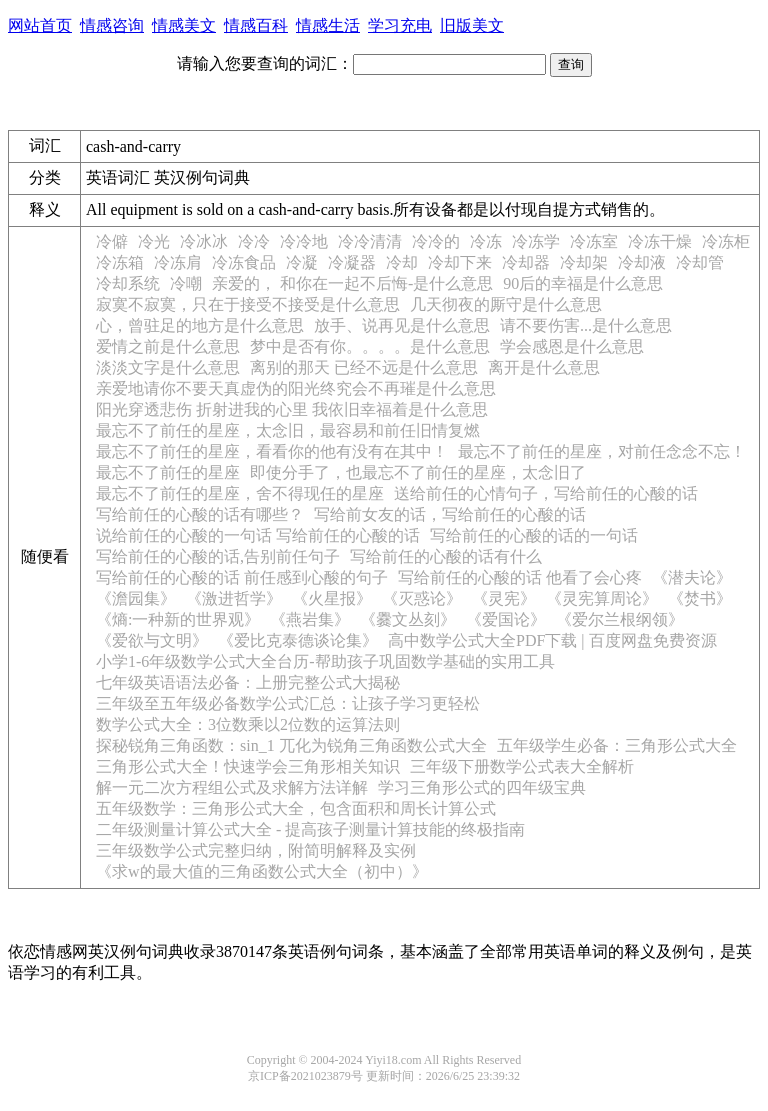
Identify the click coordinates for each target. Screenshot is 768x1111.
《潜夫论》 (692, 577)
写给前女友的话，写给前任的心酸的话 (450, 514)
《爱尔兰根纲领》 (620, 619)
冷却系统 (128, 283)
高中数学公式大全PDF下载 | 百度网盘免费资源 (552, 640)
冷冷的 (436, 241)
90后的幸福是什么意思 (583, 283)
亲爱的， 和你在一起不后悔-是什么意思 (352, 283)
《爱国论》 (506, 619)
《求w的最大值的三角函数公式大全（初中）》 (262, 871)
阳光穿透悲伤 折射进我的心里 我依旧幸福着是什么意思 (292, 409)
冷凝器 (352, 262)
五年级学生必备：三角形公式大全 (617, 745)
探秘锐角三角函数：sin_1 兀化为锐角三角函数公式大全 (291, 745)
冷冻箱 (120, 262)
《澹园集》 (136, 598)
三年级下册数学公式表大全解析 (522, 766)
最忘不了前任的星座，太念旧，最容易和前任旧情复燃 (288, 430)
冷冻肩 (178, 262)
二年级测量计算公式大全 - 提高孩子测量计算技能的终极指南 (310, 829)
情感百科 (256, 25)
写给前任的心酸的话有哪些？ (200, 514)
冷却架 (584, 262)
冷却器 (526, 262)
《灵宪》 (504, 598)
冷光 (154, 241)
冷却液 (642, 262)
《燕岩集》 (310, 619)
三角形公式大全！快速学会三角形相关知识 (248, 766)
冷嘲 (186, 283)
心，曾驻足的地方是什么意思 (200, 325)
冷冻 (486, 241)
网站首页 (40, 25)
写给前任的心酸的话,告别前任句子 (218, 556)
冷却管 (700, 262)
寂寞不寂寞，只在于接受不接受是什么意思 (248, 304)
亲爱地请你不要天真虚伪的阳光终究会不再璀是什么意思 (296, 388)
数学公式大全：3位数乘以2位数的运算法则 (248, 724)
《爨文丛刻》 (408, 619)
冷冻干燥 (660, 241)
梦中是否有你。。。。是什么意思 (370, 346)
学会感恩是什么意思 (572, 346)
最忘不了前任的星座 (168, 472)
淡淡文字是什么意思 (168, 367)
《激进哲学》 (234, 598)
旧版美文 (472, 25)
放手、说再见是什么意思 (402, 325)
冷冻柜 (726, 241)
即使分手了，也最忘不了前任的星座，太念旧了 (418, 472)
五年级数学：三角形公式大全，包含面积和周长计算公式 (296, 808)
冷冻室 (594, 241)
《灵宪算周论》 (602, 598)
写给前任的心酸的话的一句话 (534, 535)
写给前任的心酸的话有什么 (446, 556)
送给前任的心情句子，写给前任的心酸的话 (546, 493)
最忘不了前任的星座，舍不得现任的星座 (240, 493)
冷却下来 (460, 262)
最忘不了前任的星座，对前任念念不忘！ (602, 451)
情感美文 (184, 25)
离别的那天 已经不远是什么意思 (364, 367)
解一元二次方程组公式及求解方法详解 (232, 787)
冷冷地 (304, 241)
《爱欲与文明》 (152, 640)
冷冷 (254, 241)
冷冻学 (536, 241)
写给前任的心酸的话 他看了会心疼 (520, 577)
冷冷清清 (370, 241)
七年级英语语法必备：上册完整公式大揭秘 (248, 682)
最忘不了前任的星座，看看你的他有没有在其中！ (272, 451)
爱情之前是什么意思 (168, 346)
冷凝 (302, 262)
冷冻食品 (244, 262)
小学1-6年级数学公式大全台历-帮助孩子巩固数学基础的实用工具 (325, 661)
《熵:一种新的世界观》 (178, 619)
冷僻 (112, 241)
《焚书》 (700, 598)
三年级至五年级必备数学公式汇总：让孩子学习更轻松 (288, 703)
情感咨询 (112, 25)
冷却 (402, 262)
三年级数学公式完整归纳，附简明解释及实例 (256, 850)
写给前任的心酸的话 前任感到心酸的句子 (242, 577)
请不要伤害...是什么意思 (586, 325)
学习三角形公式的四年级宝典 (482, 787)
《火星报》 (332, 598)
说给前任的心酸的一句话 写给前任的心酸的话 (258, 535)
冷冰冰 (204, 241)
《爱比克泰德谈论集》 (298, 640)
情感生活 (328, 25)
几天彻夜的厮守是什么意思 (506, 304)
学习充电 (400, 25)
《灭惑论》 (422, 598)
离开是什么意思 (544, 367)
